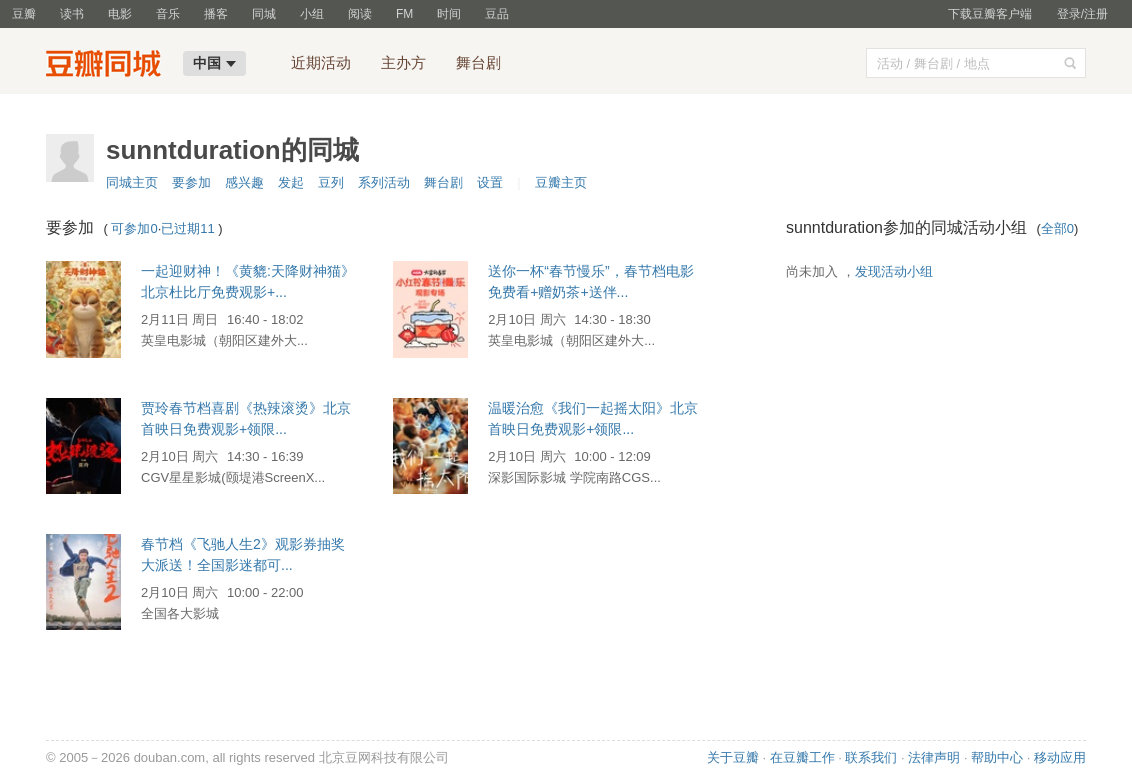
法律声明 (934, 757)
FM (404, 14)
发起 (291, 182)
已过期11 (187, 228)
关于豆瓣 (733, 757)
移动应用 (1060, 757)
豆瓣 (24, 14)
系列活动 (384, 182)
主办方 (403, 62)
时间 (449, 14)
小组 (312, 14)
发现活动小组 (894, 271)
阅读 (360, 14)
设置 (490, 182)
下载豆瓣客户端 (990, 14)
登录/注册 (1082, 14)
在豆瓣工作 (802, 757)
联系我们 (871, 757)
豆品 (497, 14)
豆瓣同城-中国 (108, 66)
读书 (72, 14)
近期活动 (321, 62)
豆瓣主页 (561, 182)
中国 (214, 63)
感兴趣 (244, 182)
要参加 (191, 182)
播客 (216, 14)
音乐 (168, 14)
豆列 (331, 182)
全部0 (1057, 228)
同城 (264, 14)
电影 (120, 14)
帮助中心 (997, 757)
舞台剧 (478, 62)
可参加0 (134, 228)
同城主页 (132, 182)
